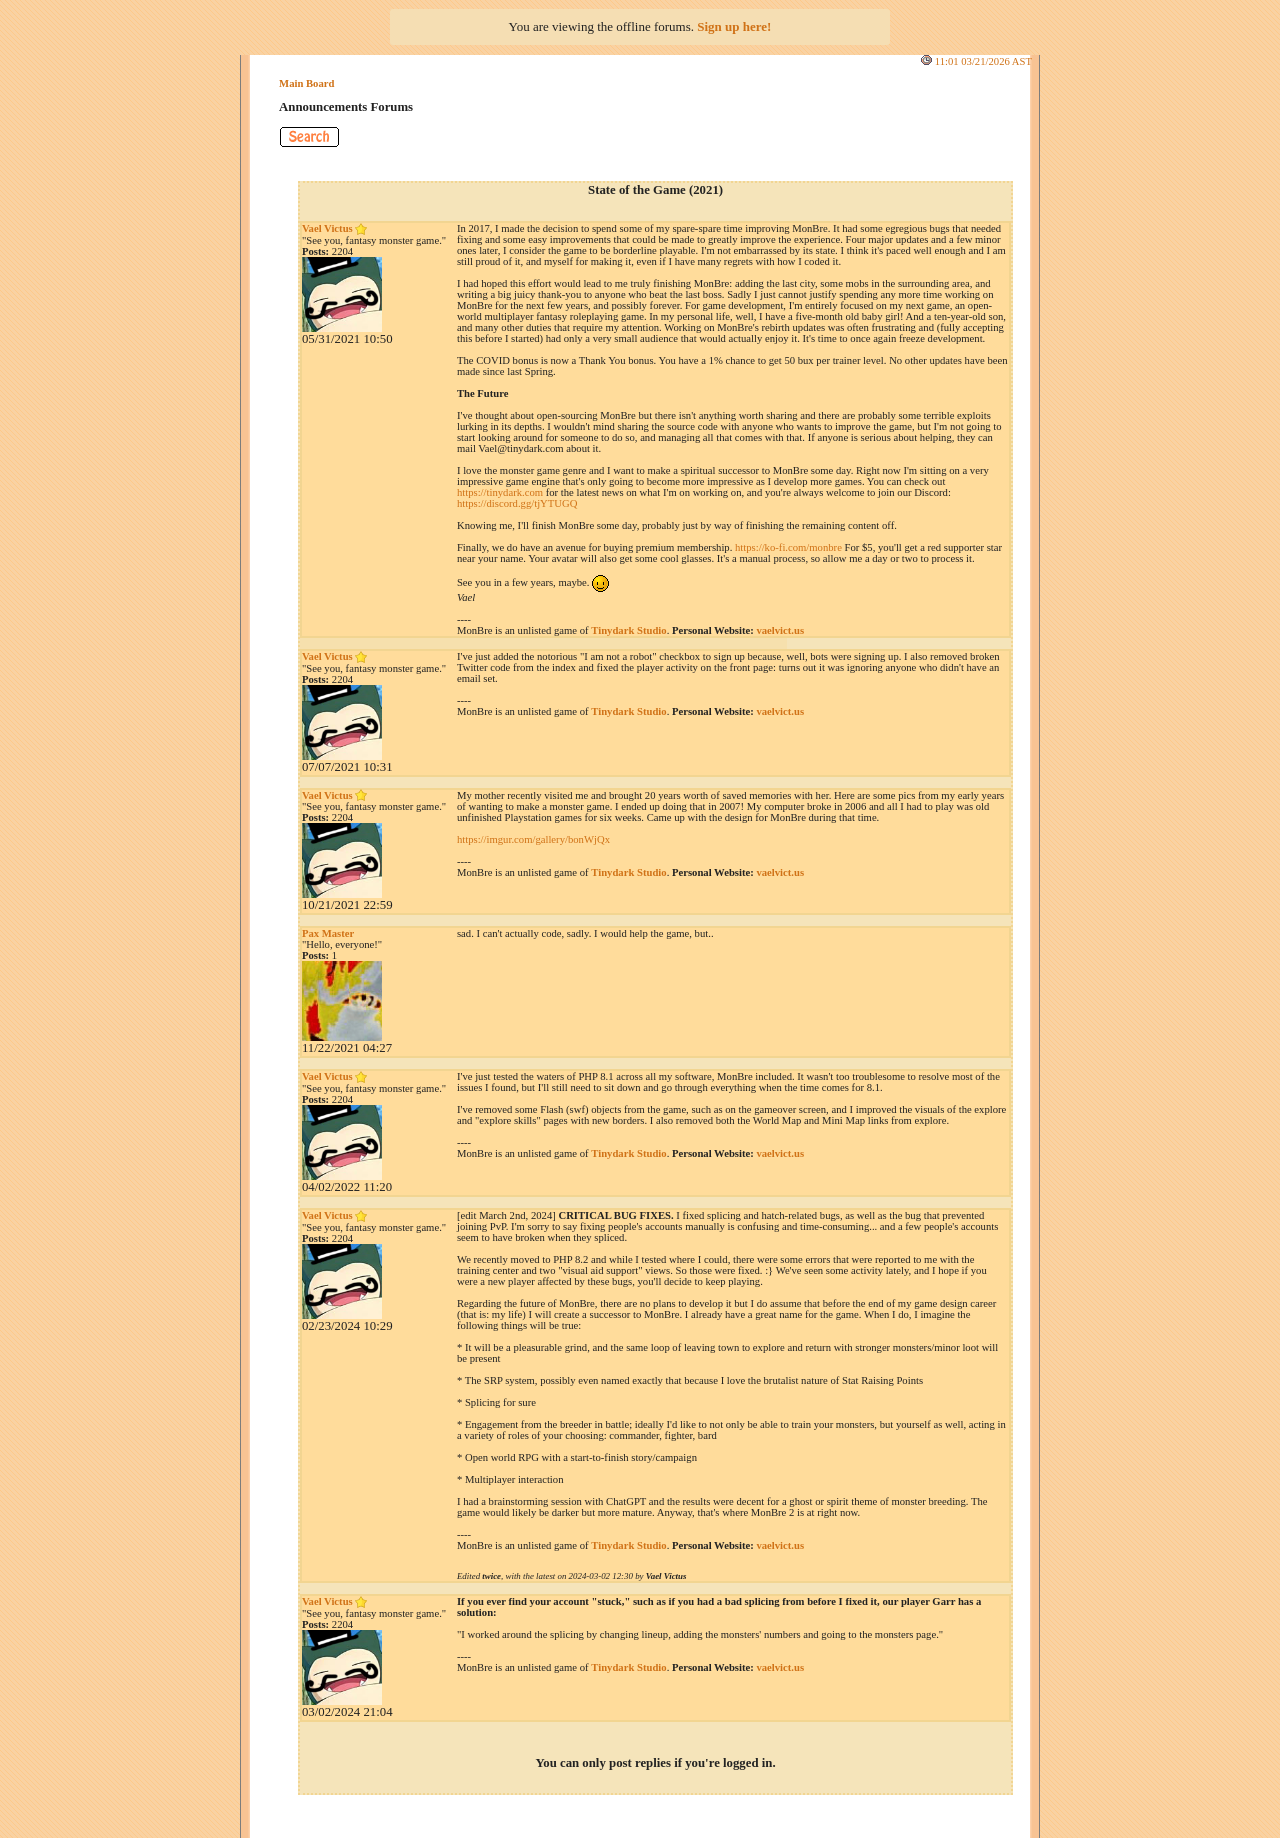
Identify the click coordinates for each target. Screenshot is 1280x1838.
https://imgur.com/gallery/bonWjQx (533, 839)
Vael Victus (334, 228)
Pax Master (328, 933)
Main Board (306, 83)
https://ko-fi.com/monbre (788, 547)
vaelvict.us (780, 630)
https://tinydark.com (500, 492)
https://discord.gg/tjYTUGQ (517, 503)
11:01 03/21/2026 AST (983, 61)
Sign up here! (734, 26)
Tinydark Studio (628, 630)
